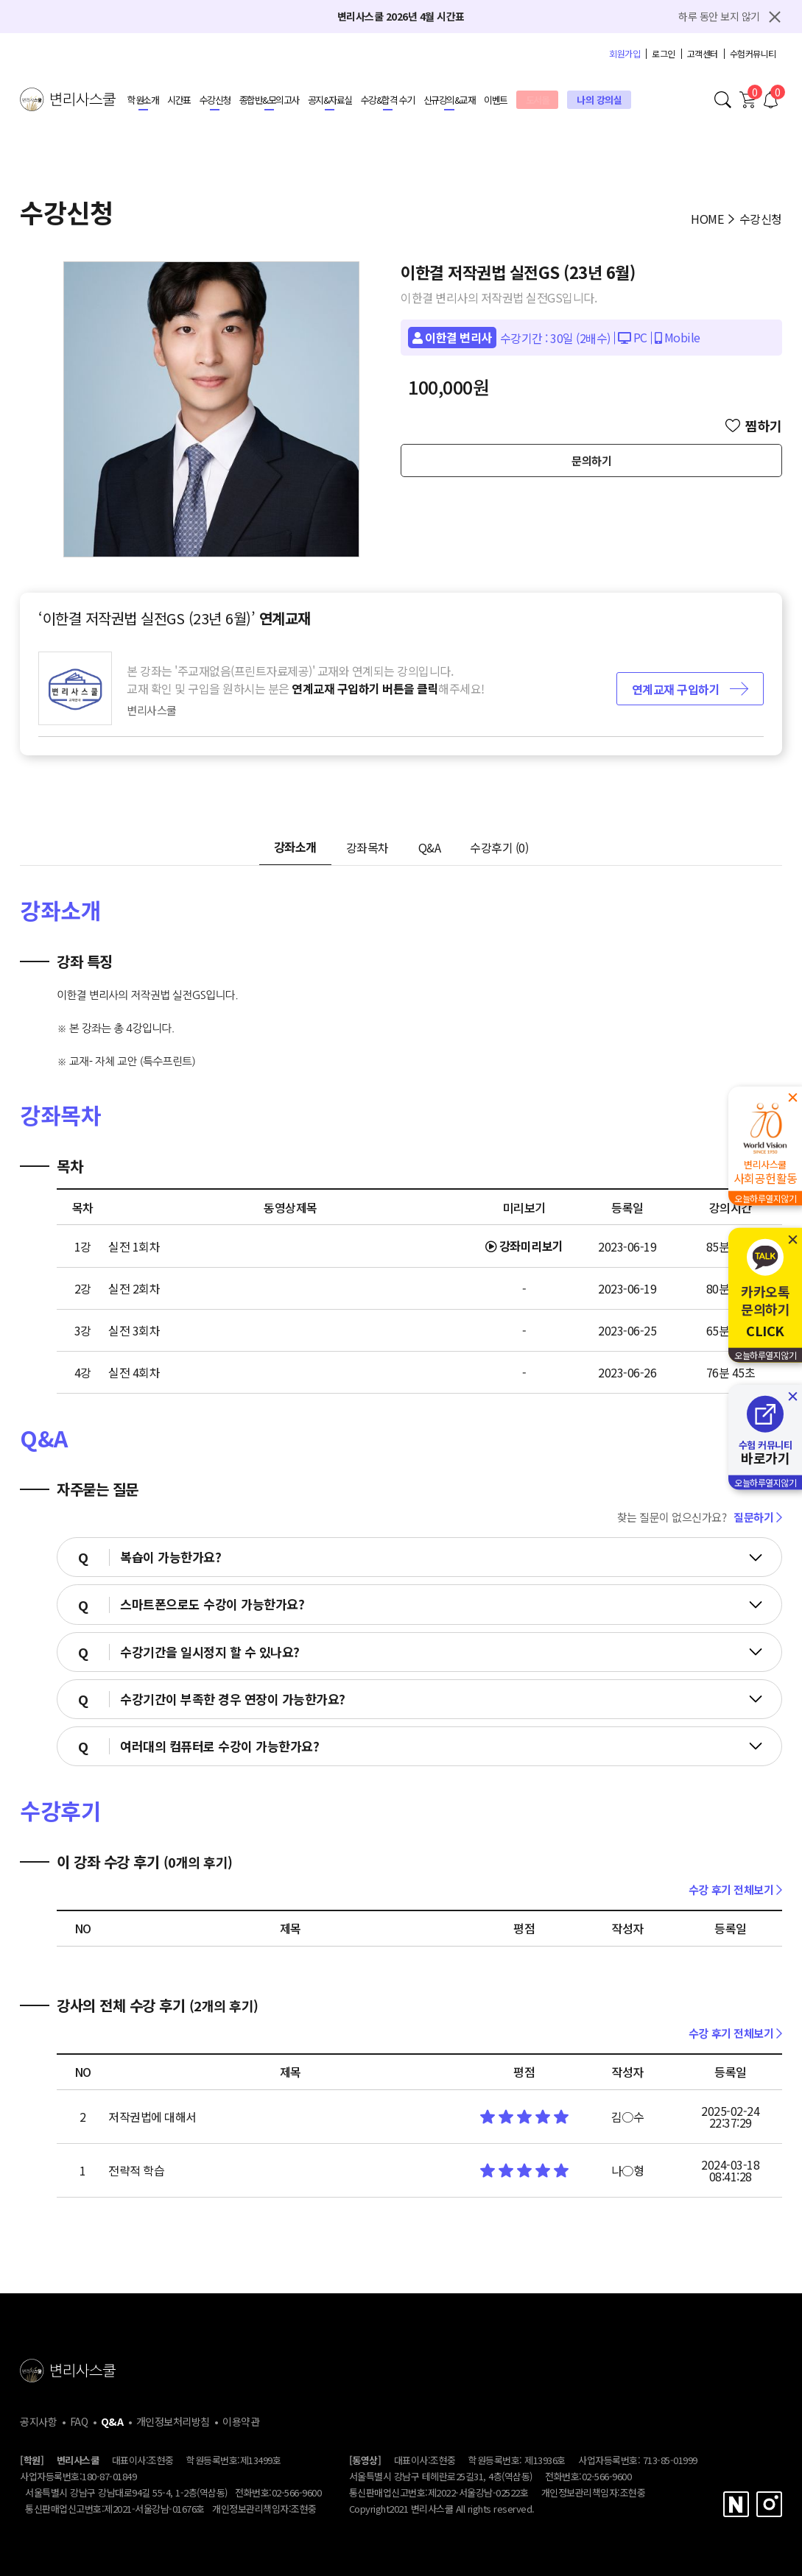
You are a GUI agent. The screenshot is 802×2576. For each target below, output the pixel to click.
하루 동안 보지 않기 (719, 16)
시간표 (179, 100)
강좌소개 (295, 846)
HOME (707, 219)
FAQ (79, 2421)
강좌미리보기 (524, 1246)
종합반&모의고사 (269, 100)
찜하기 (753, 425)
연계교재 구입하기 (690, 689)
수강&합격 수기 (388, 100)
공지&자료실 (330, 100)
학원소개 (142, 100)
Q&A (429, 847)
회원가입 (624, 53)
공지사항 (38, 2421)
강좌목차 (367, 847)
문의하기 (591, 460)
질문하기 (758, 1516)
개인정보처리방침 (173, 2421)
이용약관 (240, 2421)
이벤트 (495, 100)
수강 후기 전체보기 (735, 1889)
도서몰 (537, 100)
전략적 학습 (136, 2170)
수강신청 (215, 100)
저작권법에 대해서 (152, 2116)
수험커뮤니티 (753, 53)
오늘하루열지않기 (765, 1198)
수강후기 (499, 847)
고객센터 (702, 53)
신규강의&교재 (449, 100)
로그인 (663, 53)
